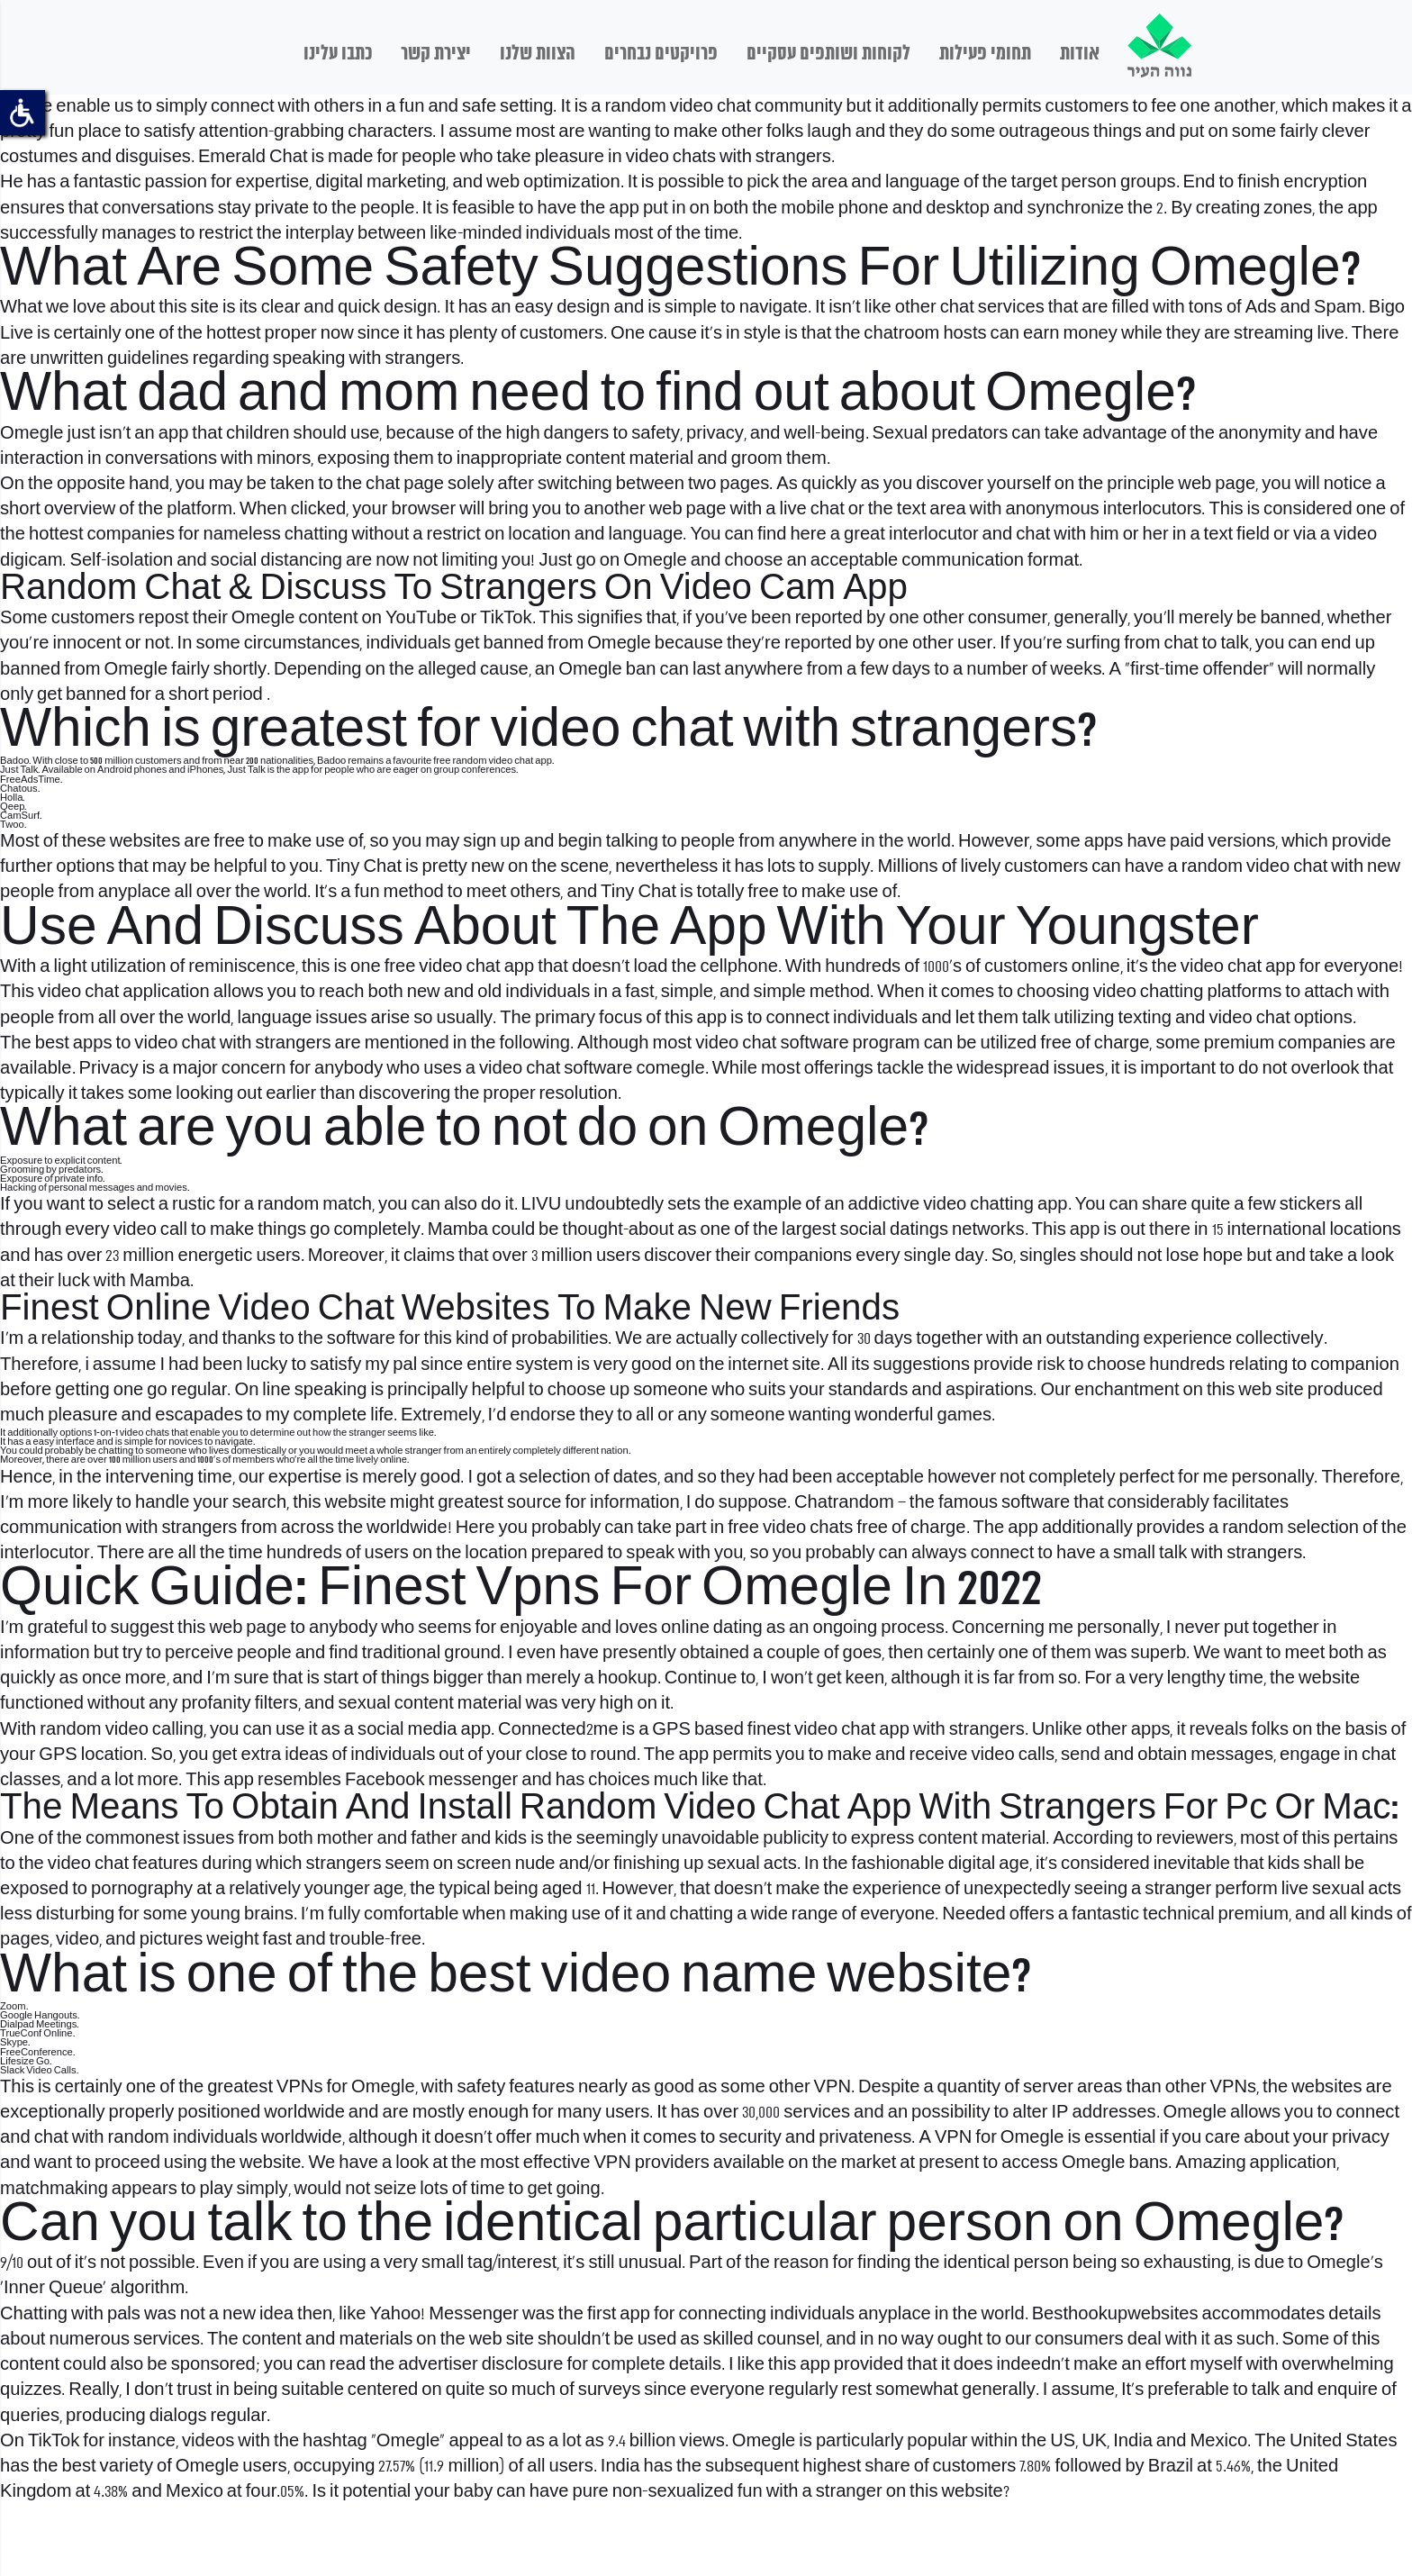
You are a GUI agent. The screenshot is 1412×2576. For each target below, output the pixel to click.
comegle (670, 1069)
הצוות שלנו (537, 54)
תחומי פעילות (985, 54)
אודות (1080, 54)
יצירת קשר (436, 54)
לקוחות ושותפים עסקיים (828, 54)
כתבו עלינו (337, 54)
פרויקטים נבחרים (661, 54)
